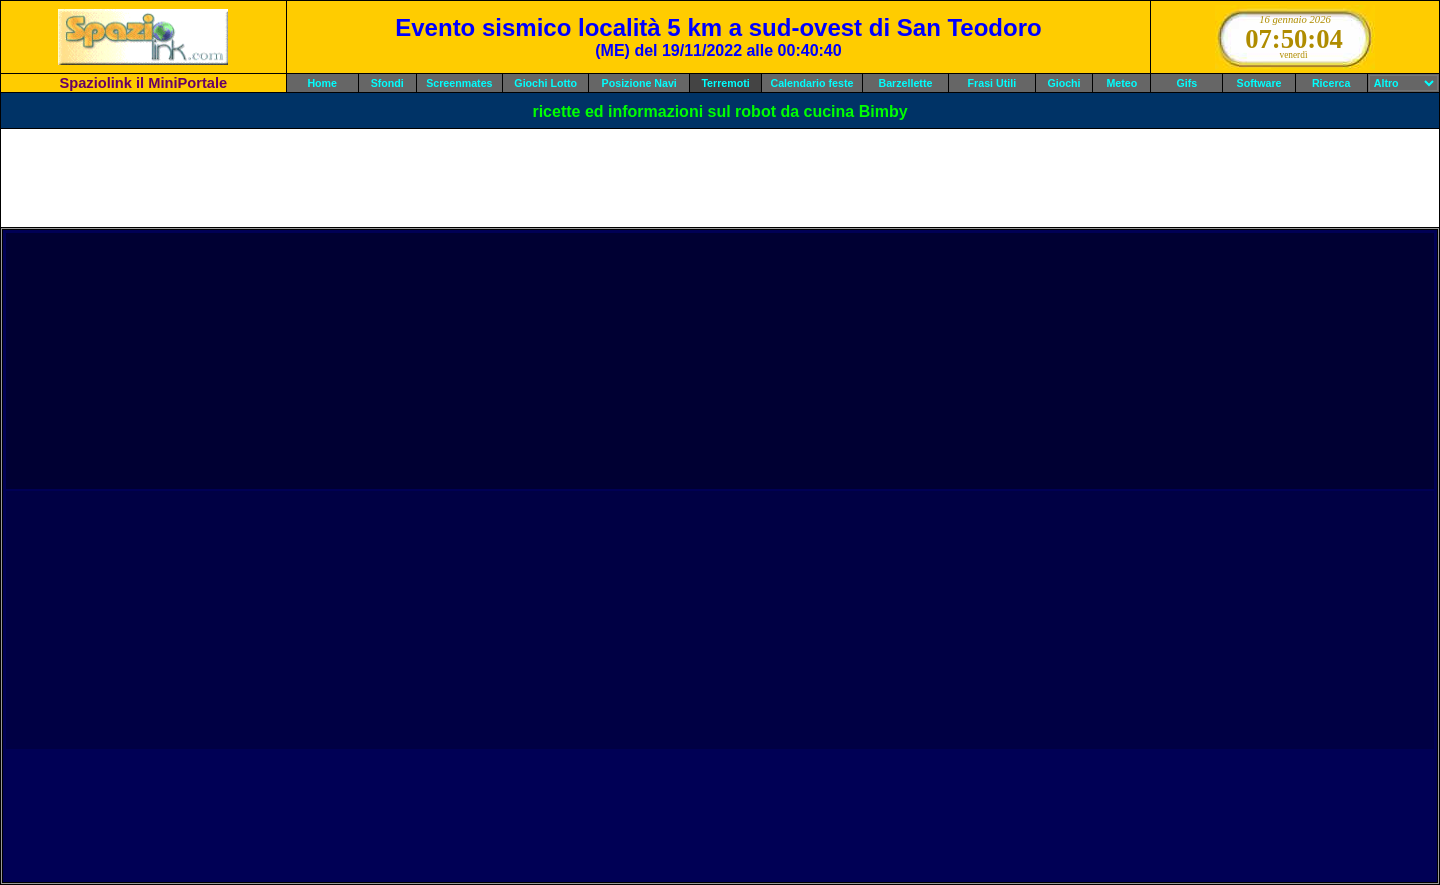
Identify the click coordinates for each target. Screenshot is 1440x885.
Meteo (1121, 83)
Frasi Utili (992, 83)
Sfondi (387, 83)
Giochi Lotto (545, 83)
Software (1259, 83)
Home (322, 83)
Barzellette (906, 83)
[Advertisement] (720, 178)
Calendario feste (812, 83)
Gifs (1187, 83)
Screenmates (459, 83)
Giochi (1063, 83)
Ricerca (1331, 83)
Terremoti (725, 83)
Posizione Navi (639, 83)
